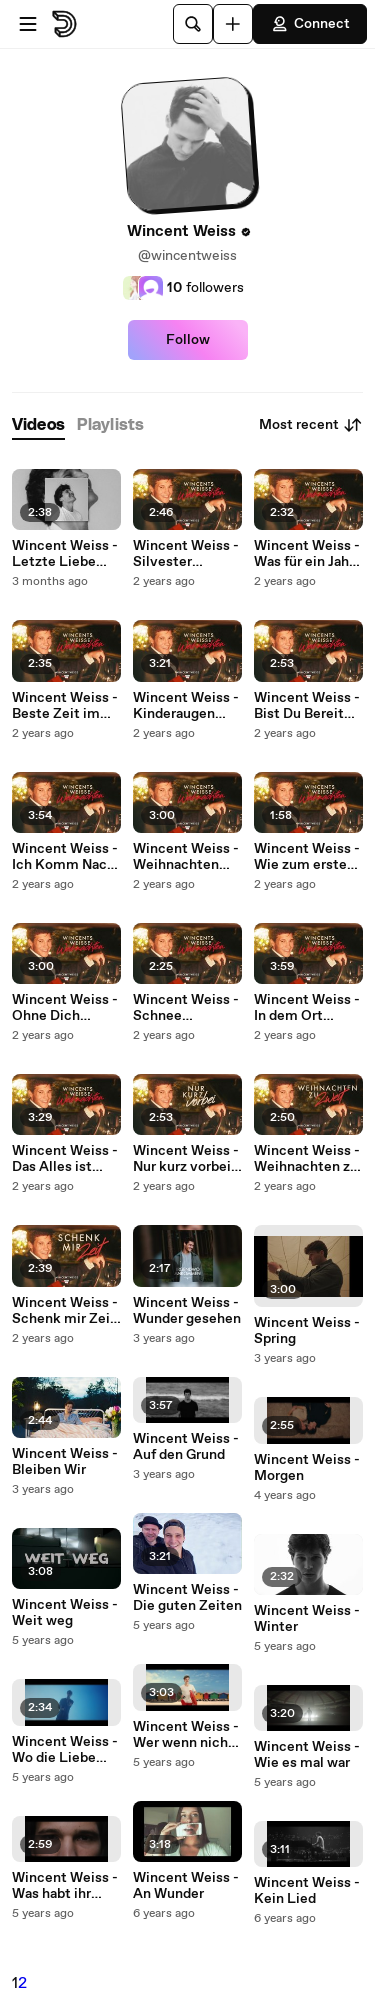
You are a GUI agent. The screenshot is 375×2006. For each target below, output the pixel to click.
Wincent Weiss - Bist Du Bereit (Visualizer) (307, 706)
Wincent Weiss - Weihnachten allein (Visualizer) (186, 857)
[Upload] (233, 24)
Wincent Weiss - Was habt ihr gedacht (65, 1886)
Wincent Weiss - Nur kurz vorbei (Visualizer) (186, 1159)
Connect (310, 24)
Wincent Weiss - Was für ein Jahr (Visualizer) (307, 554)
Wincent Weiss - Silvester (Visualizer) (186, 554)
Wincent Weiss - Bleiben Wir (65, 1462)
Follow (188, 340)
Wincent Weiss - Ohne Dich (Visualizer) (65, 1008)
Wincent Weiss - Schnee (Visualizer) (186, 1008)
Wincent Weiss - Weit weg (65, 1613)
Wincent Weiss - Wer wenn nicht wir (186, 1735)
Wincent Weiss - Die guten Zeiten (187, 1598)
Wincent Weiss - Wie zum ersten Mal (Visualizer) (307, 857)
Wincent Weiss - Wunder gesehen (187, 1311)
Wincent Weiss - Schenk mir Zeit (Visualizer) (65, 1311)
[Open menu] (28, 24)
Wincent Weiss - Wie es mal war (307, 1755)
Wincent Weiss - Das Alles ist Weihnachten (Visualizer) (65, 1159)
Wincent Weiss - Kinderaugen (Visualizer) (186, 706)
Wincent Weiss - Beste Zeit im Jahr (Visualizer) (65, 706)
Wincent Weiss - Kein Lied (307, 1891)
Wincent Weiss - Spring (307, 1331)
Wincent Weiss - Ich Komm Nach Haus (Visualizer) (66, 857)
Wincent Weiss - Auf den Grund (186, 1447)
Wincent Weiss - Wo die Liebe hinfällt (65, 1750)
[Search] (193, 24)
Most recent (311, 425)
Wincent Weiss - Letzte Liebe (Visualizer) (65, 554)
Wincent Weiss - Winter (307, 1619)
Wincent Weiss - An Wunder (186, 1886)
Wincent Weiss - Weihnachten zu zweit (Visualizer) (307, 1159)
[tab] (38, 425)
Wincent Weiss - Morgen (307, 1468)
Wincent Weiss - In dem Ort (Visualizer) (307, 1008)
